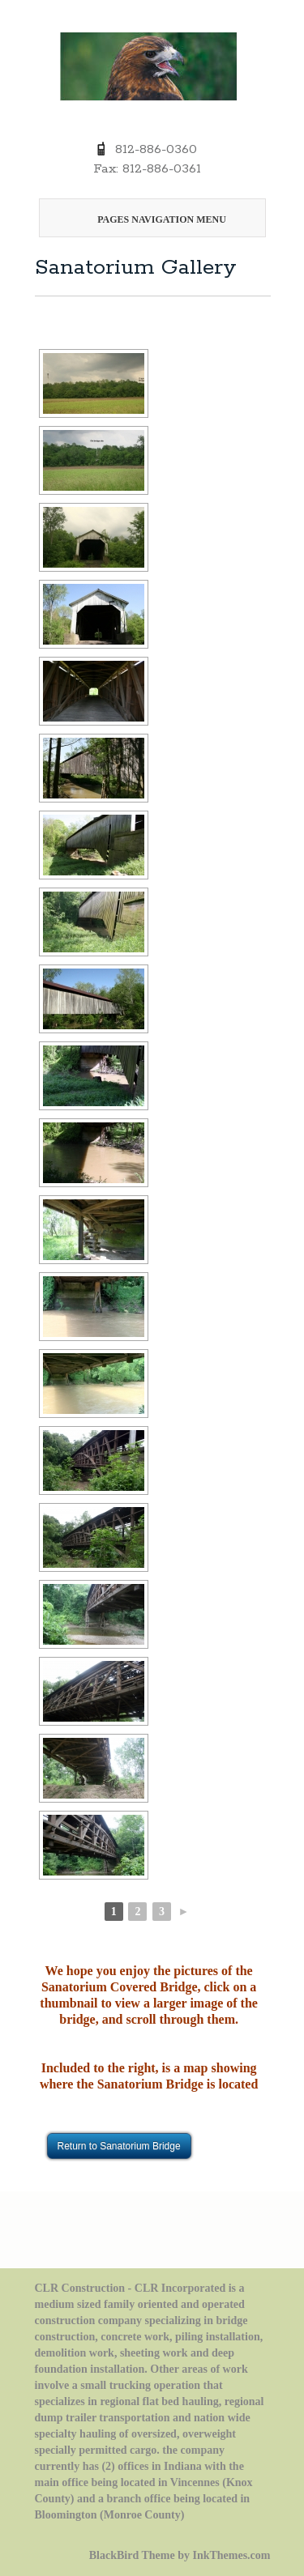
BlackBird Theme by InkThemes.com (180, 2555)
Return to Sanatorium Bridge (119, 2146)
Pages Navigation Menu (149, 219)
